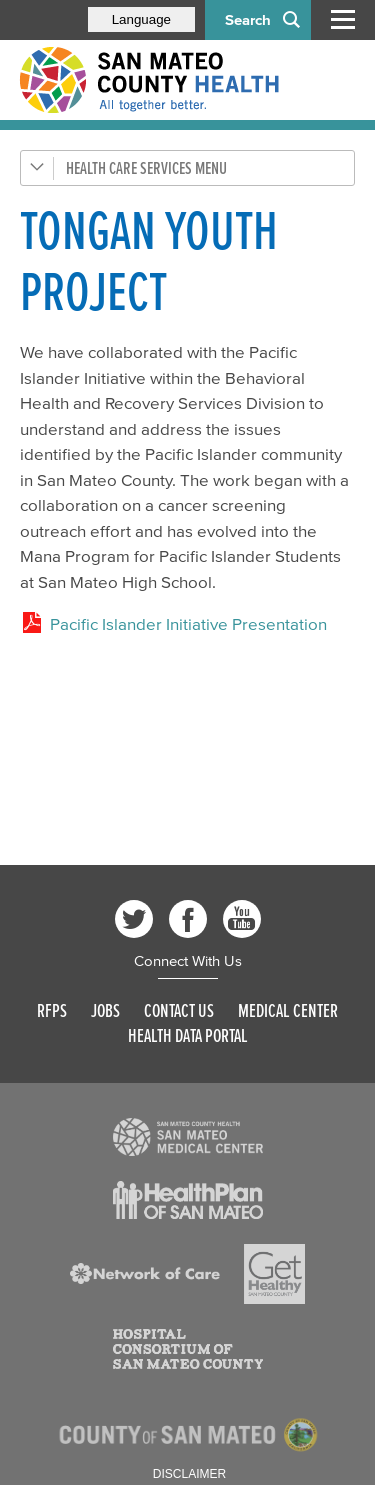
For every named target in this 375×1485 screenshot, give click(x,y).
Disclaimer (189, 1474)
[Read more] (188, 1137)
